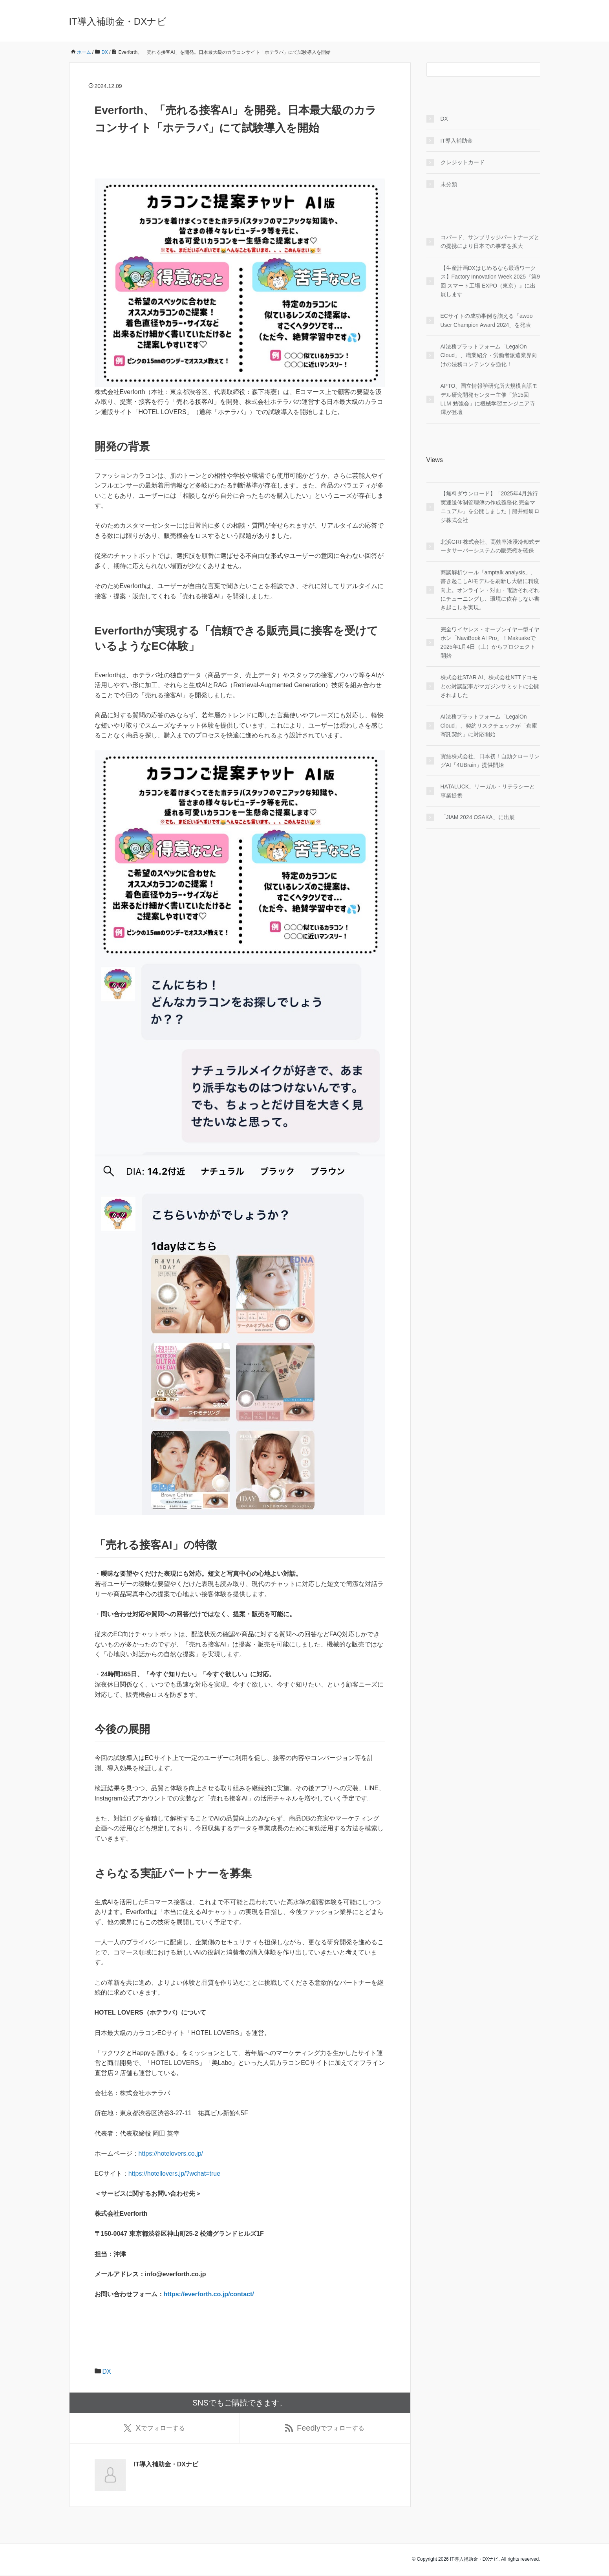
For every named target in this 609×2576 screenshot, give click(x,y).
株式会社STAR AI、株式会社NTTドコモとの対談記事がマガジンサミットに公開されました (490, 686)
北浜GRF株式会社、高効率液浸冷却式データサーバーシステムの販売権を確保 (490, 546)
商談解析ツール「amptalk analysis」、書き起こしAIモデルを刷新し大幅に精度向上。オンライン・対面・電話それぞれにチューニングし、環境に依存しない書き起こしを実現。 (490, 590)
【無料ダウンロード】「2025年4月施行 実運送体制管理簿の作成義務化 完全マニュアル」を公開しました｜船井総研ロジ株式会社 (490, 506)
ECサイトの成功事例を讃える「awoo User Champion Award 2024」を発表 (487, 320)
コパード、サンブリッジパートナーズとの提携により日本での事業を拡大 (490, 241)
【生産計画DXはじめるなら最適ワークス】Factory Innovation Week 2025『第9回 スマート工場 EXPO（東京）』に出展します (490, 281)
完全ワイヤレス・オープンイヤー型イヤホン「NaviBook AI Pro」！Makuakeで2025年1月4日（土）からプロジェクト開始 (490, 642)
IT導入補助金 (457, 141)
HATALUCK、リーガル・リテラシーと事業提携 (488, 790)
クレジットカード (463, 162)
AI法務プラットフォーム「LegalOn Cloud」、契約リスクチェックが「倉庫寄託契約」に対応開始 (489, 725)
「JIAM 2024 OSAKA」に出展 (478, 817)
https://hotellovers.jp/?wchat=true (174, 2173)
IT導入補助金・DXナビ (118, 21)
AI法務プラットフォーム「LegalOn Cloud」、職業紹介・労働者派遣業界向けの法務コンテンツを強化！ (489, 355)
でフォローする (154, 2428)
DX (106, 2371)
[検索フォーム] (475, 69)
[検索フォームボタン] (533, 69)
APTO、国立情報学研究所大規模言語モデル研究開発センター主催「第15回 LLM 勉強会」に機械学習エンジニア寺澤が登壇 (489, 399)
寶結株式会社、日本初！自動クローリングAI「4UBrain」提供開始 (490, 760)
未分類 (449, 184)
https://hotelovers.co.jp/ (171, 2153)
